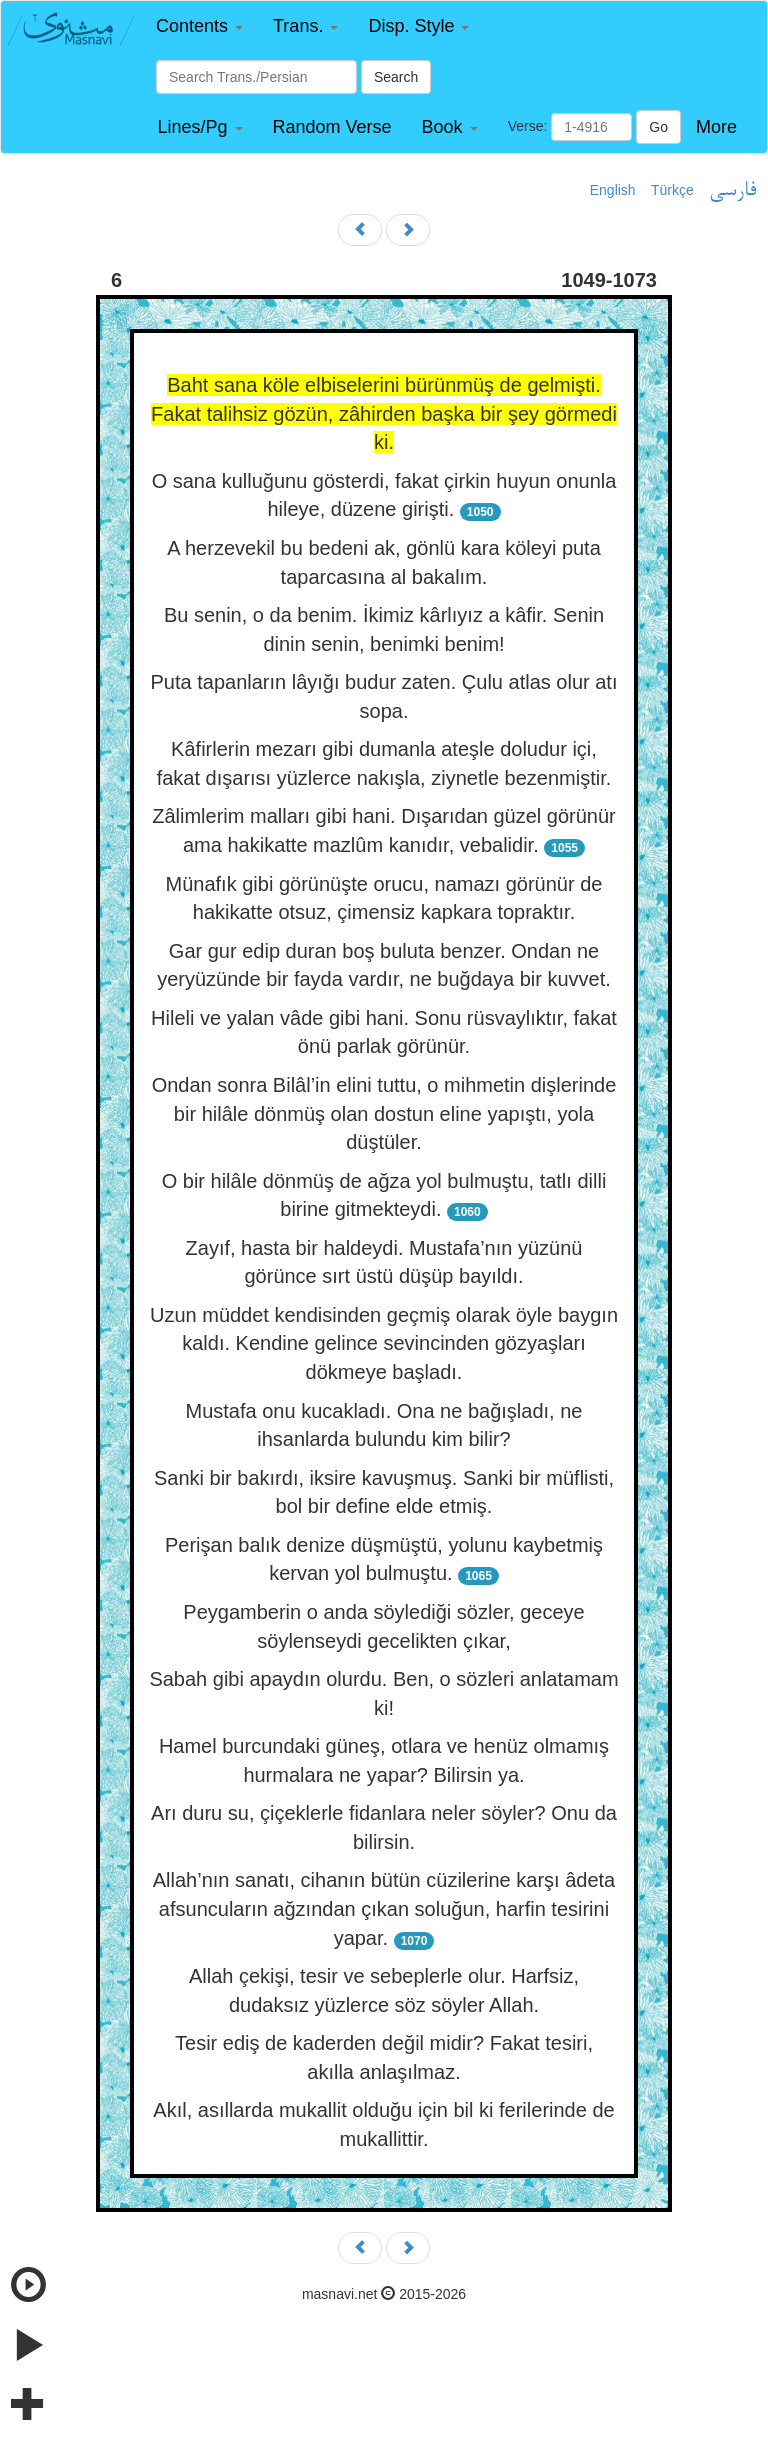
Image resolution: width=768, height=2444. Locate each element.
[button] (199, 26)
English (613, 190)
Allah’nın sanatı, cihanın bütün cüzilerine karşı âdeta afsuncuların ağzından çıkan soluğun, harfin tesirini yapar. (384, 1908)
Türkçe (672, 190)
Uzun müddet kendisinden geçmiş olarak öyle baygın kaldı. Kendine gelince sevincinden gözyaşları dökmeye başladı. (384, 1343)
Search (396, 77)
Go (658, 127)
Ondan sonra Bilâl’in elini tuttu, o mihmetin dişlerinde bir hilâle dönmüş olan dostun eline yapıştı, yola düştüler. (384, 1113)
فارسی (732, 191)
